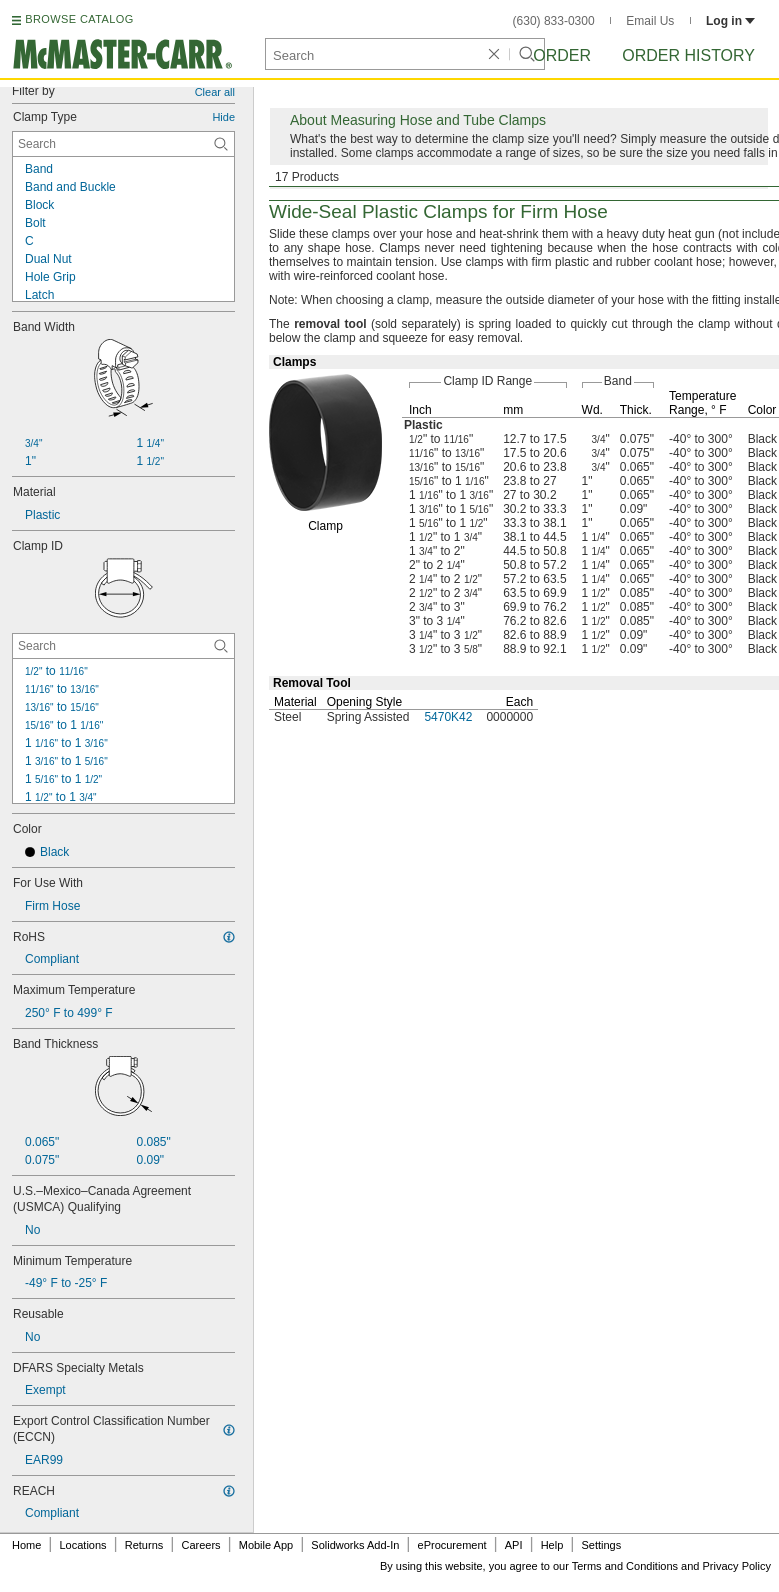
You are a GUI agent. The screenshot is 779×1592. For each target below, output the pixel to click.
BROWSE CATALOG (79, 19)
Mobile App (266, 1545)
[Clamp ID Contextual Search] (123, 646)
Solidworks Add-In (355, 1545)
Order (562, 55)
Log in (730, 21)
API (514, 1545)
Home (26, 1545)
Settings (601, 1545)
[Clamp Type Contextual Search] (123, 144)
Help (552, 1545)
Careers (200, 1545)
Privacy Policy (737, 1566)
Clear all (215, 92)
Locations (83, 1545)
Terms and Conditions (625, 1566)
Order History (688, 55)
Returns (144, 1545)
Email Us (650, 21)
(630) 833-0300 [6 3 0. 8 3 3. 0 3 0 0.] (554, 21)
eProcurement (452, 1545)
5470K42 (448, 717)
